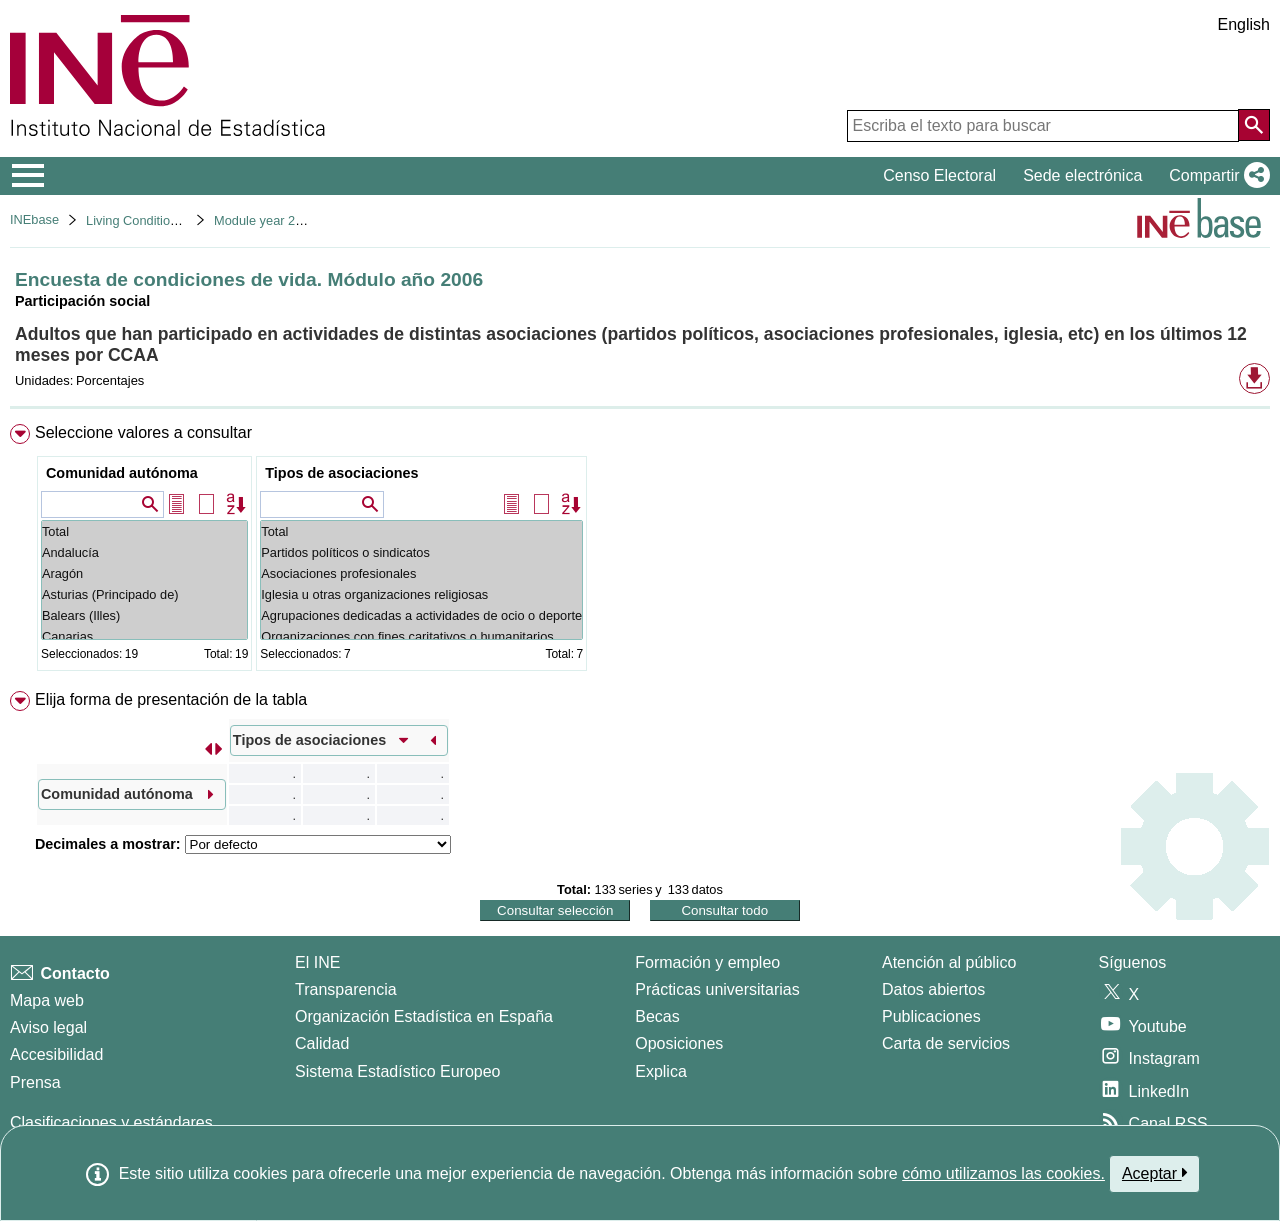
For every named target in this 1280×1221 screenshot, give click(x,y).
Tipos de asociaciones (341, 473)
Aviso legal (48, 1027)
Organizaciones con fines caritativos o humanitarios (421, 636)
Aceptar (1154, 1173)
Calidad (322, 1043)
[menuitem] (640, 551)
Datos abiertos (933, 989)
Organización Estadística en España (424, 1016)
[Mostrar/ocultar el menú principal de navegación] (28, 176)
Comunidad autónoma (122, 473)
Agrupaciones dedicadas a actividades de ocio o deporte (421, 615)
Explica (661, 1071)
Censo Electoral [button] (939, 175)
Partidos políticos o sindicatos (421, 552)
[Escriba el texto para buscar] (1043, 126)
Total (144, 531)
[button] (1215, 176)
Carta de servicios (946, 1043)
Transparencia (346, 989)
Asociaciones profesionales (421, 573)
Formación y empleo (707, 962)
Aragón (144, 573)
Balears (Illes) (144, 615)
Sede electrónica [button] (1082, 175)
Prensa (35, 1082)
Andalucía (144, 552)
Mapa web (47, 1000)
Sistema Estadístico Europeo (397, 1071)
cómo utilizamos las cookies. (1003, 1173)
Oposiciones (679, 1043)
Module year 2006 (265, 220)
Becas (657, 1016)
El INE (317, 962)
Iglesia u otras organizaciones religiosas (421, 594)
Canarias (144, 636)
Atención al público (949, 962)
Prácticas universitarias (717, 989)
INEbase (34, 219)
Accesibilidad (56, 1054)
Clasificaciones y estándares (111, 1122)
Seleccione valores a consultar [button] (143, 432)
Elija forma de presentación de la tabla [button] (171, 699)
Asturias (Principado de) (144, 594)
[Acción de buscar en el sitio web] (1254, 125)
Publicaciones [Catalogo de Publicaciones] (931, 1016)
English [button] (1244, 24)
